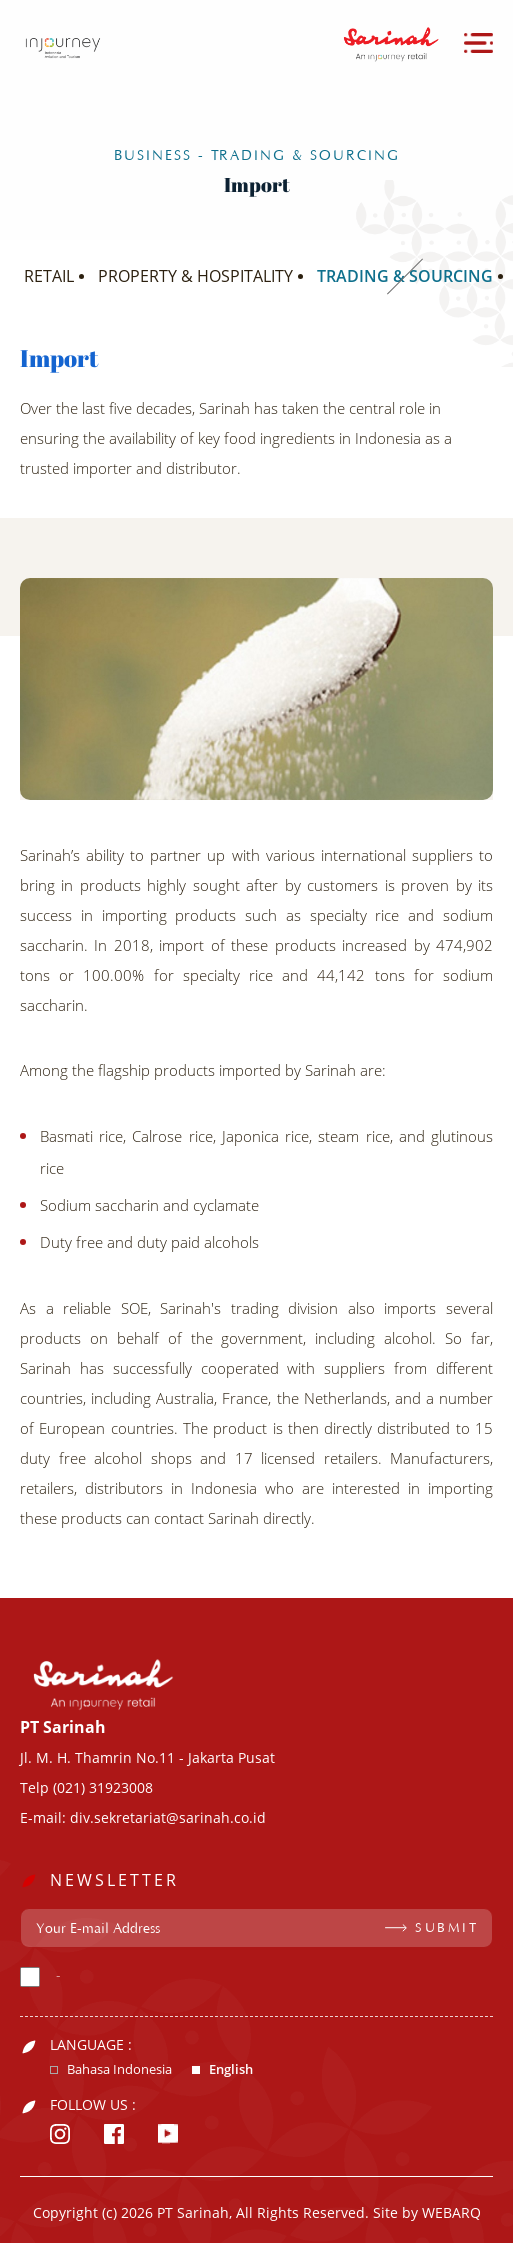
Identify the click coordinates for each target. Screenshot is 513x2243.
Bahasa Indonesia (119, 2069)
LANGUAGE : (91, 2045)
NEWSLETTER (114, 1880)
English (231, 2069)
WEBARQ (451, 2212)
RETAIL (49, 276)
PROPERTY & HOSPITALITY (195, 276)
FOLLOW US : (93, 2105)
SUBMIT (446, 1928)
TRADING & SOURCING (405, 276)
